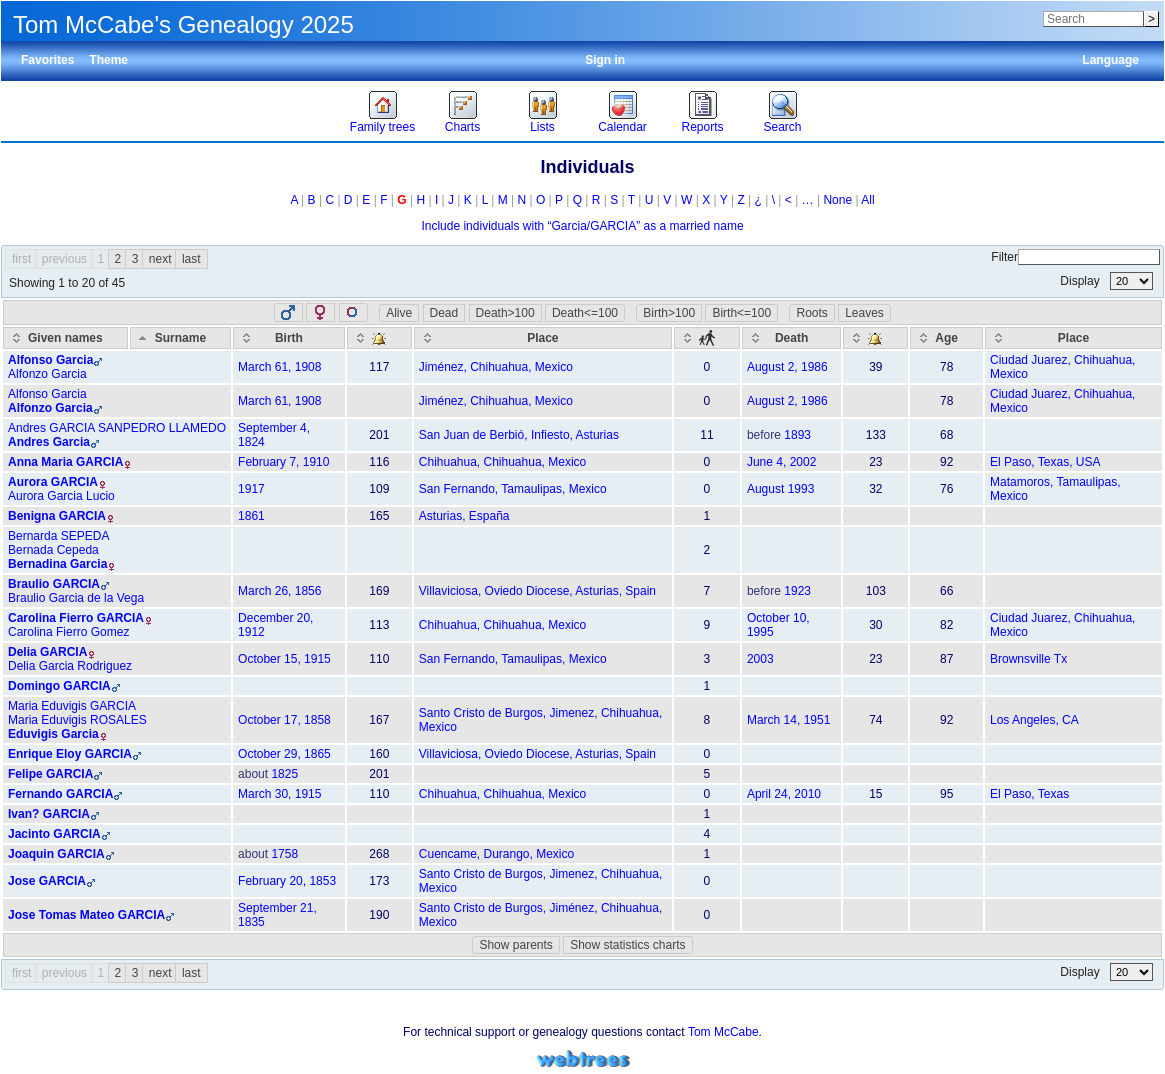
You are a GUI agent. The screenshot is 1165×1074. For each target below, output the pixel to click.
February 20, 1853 (287, 881)
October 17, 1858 (284, 720)
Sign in (605, 60)
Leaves (864, 313)
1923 (797, 591)
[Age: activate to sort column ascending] (946, 338)
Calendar (622, 127)
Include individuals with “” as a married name (582, 226)
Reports (702, 127)
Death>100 (505, 313)
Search (782, 127)
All (867, 200)
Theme (108, 60)
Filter (1075, 257)
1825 (284, 774)
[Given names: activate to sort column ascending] (65, 338)
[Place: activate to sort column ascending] (543, 338)
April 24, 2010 (784, 794)
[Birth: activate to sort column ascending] (289, 338)
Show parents (515, 945)
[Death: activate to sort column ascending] (791, 338)
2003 (760, 659)
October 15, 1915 (284, 659)
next (160, 259)
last (191, 259)
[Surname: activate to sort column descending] (180, 338)
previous (64, 259)
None (837, 200)
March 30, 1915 (279, 794)
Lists (542, 127)
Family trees (382, 127)
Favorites (47, 60)
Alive (399, 313)
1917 (251, 489)
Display (1106, 281)
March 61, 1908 (279, 367)
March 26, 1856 (279, 591)
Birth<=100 (741, 313)
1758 (284, 854)
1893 (797, 435)
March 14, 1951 (788, 720)
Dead (444, 313)
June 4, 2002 (781, 462)
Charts (462, 127)
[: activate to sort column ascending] (379, 338)
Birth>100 (669, 313)
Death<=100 (585, 313)
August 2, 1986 (787, 367)
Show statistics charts (627, 945)
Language (1110, 60)
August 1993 (780, 489)
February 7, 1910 (283, 462)
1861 (251, 516)
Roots (811, 313)
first (21, 259)
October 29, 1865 (284, 754)
